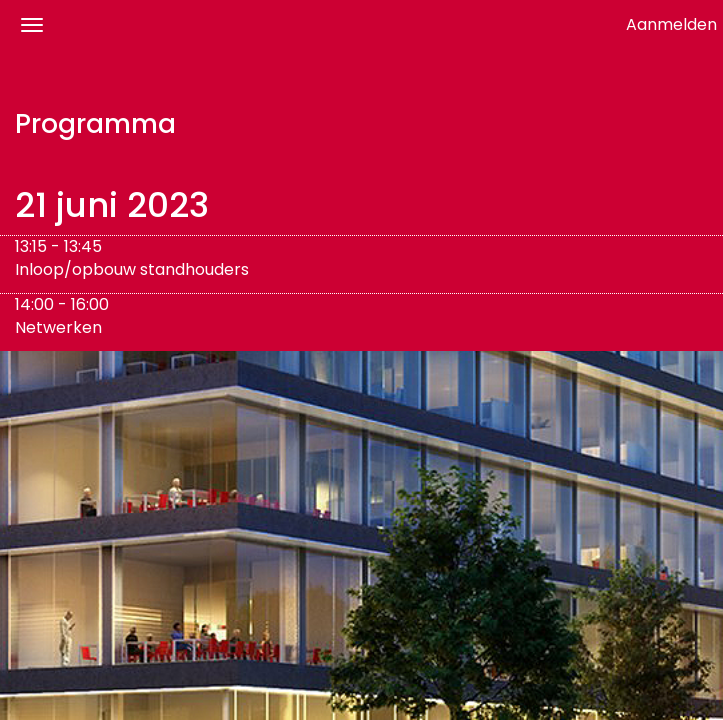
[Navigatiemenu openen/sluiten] (32, 25)
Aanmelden (671, 24)
